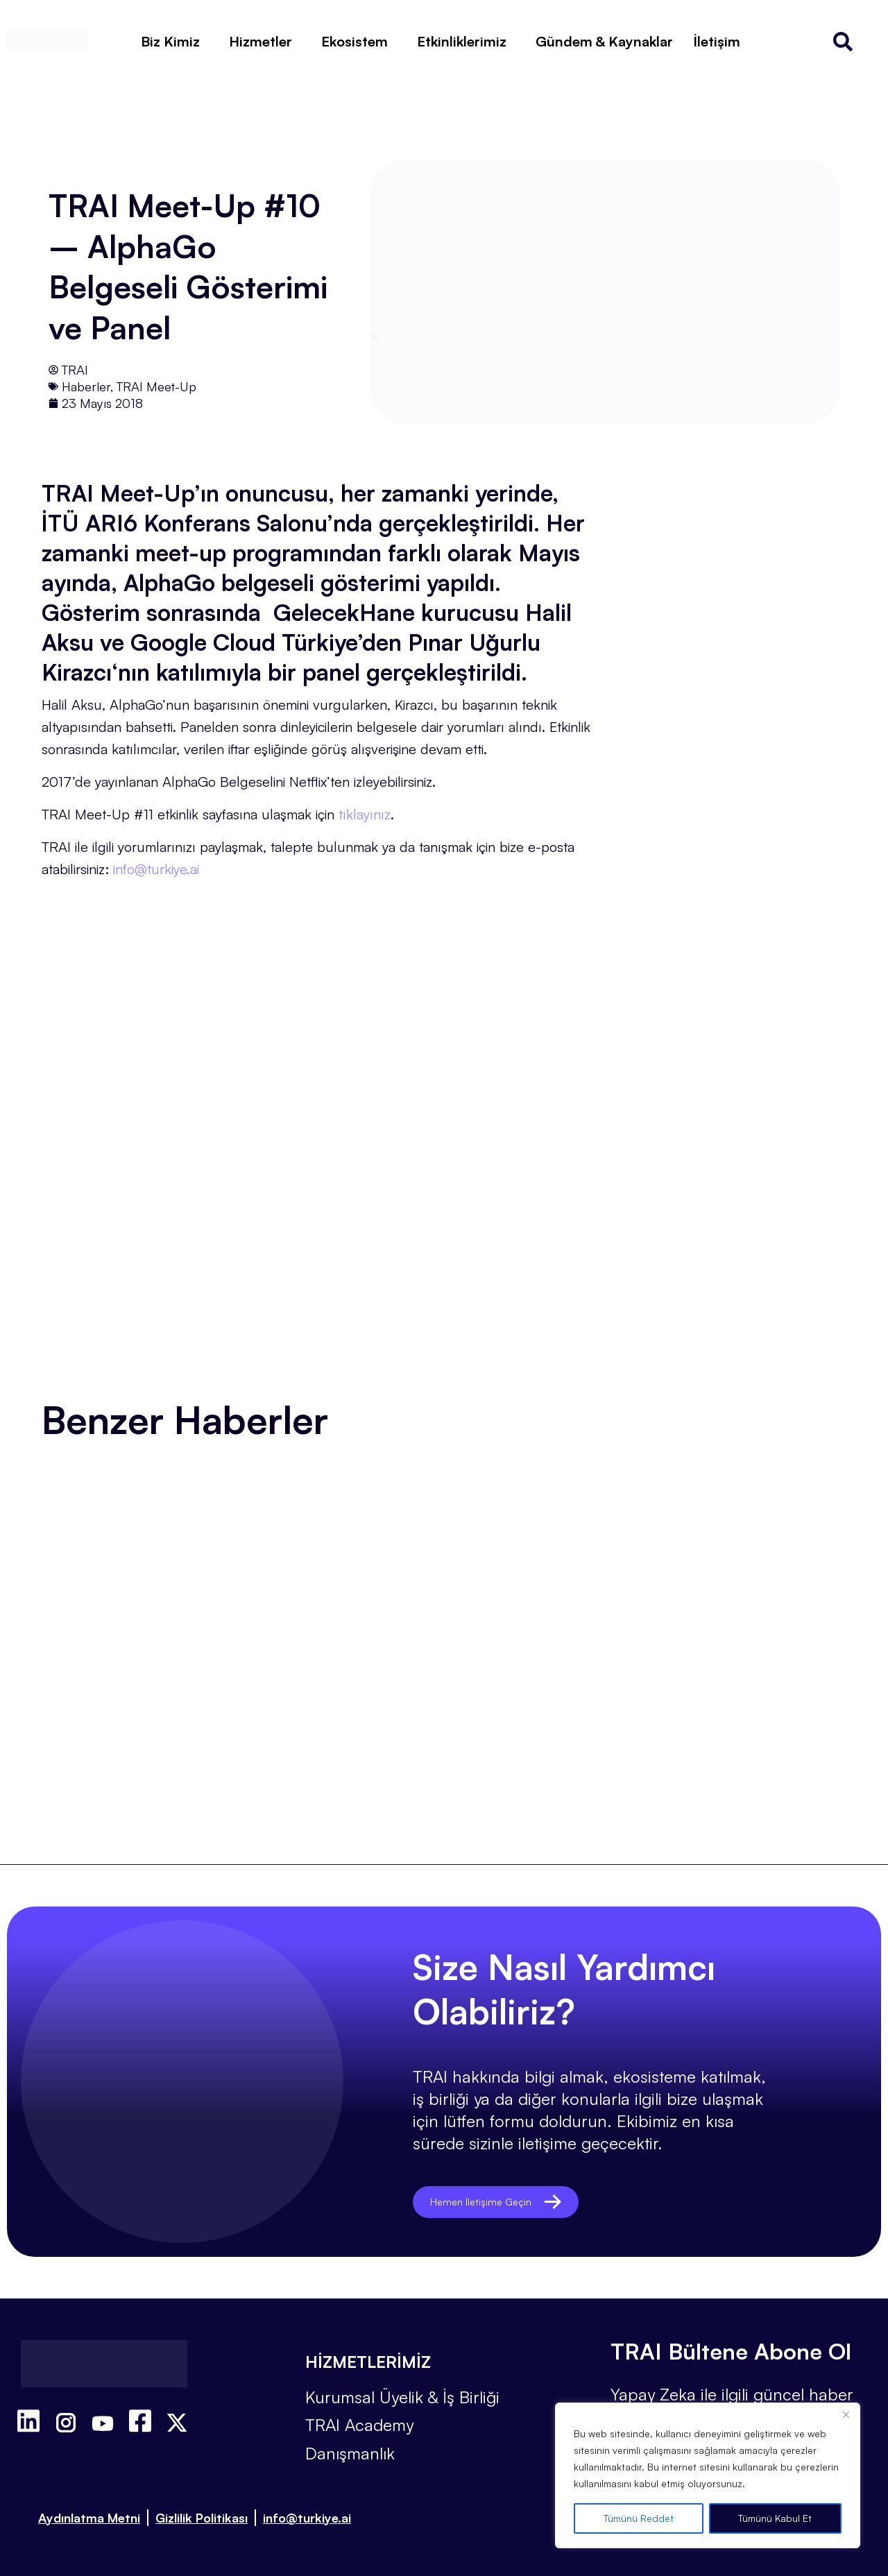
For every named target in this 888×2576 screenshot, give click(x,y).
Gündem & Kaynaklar (604, 41)
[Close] (845, 2414)
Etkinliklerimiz (461, 41)
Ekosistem (354, 41)
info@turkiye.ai (307, 2517)
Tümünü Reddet (639, 2518)
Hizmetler (260, 41)
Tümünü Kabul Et (775, 2518)
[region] (707, 2475)
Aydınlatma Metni (89, 2517)
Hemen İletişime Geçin (512, 2201)
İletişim (717, 41)
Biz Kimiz (170, 41)
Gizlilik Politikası (201, 2517)
